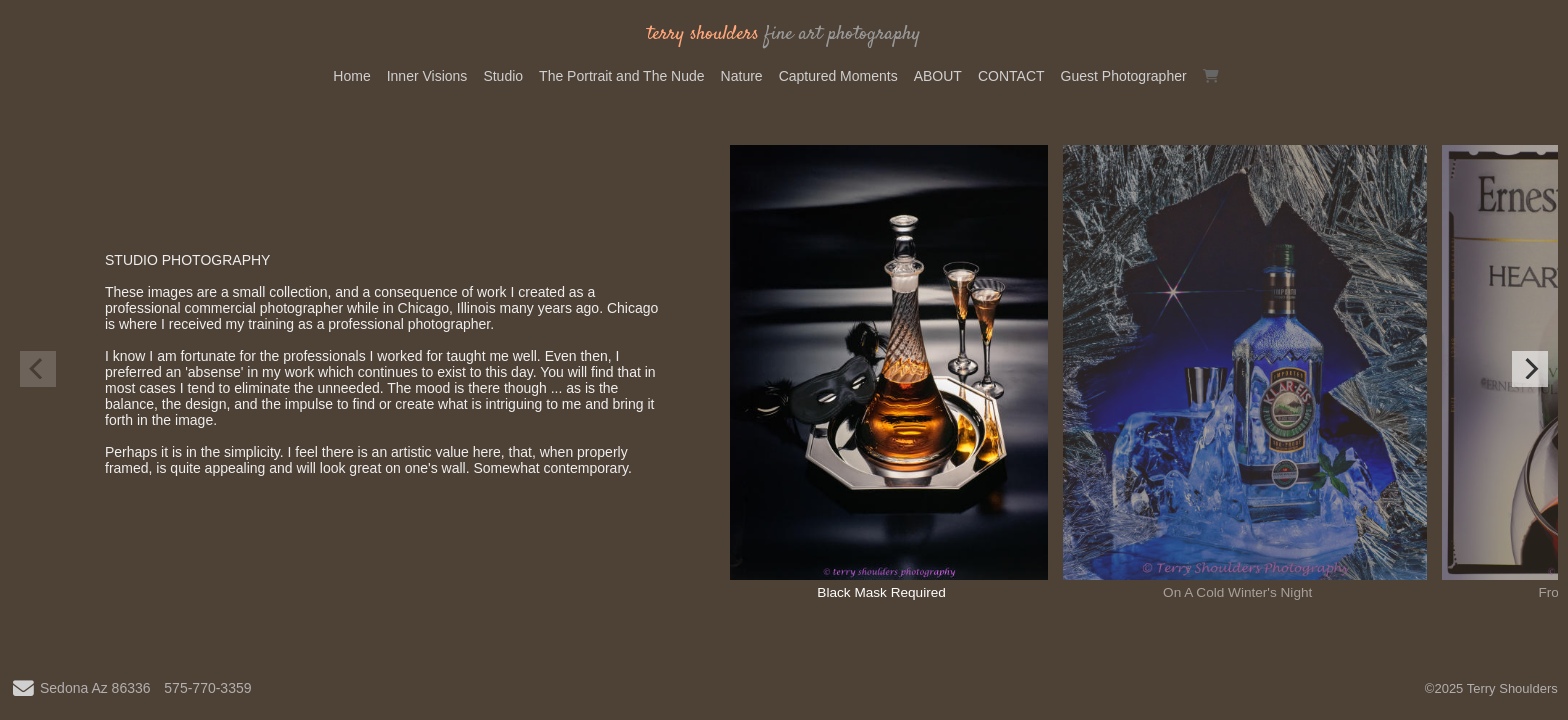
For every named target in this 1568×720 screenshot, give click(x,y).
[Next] (1530, 369)
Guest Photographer (1124, 76)
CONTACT (1011, 76)
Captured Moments (838, 76)
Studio (503, 76)
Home (351, 76)
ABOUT (938, 76)
